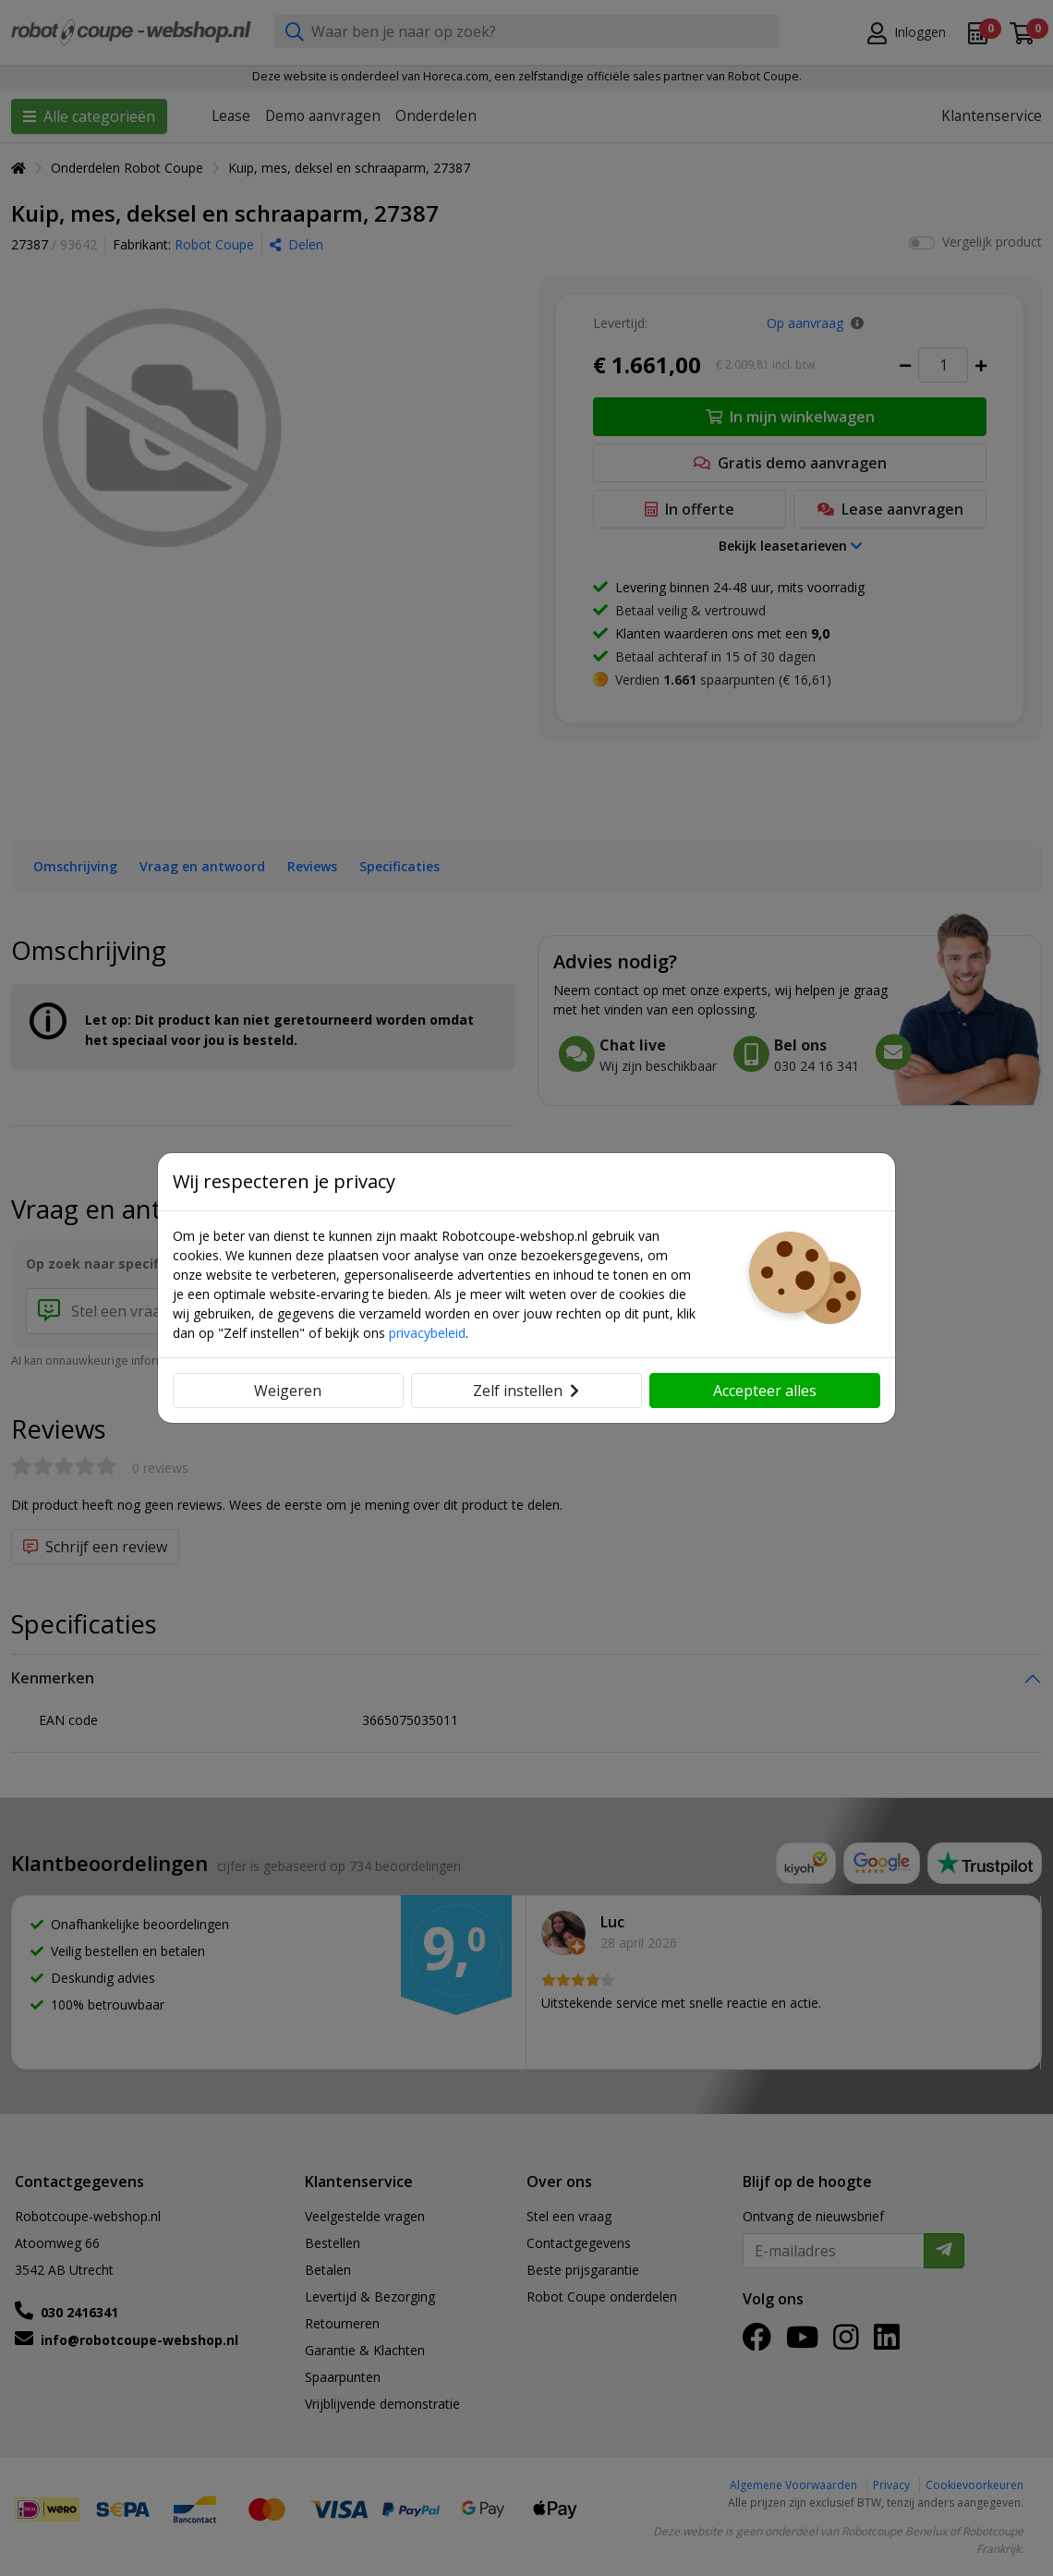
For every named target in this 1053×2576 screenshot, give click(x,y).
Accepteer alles (765, 1390)
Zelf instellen (526, 1390)
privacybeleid (427, 1333)
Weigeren (287, 1390)
